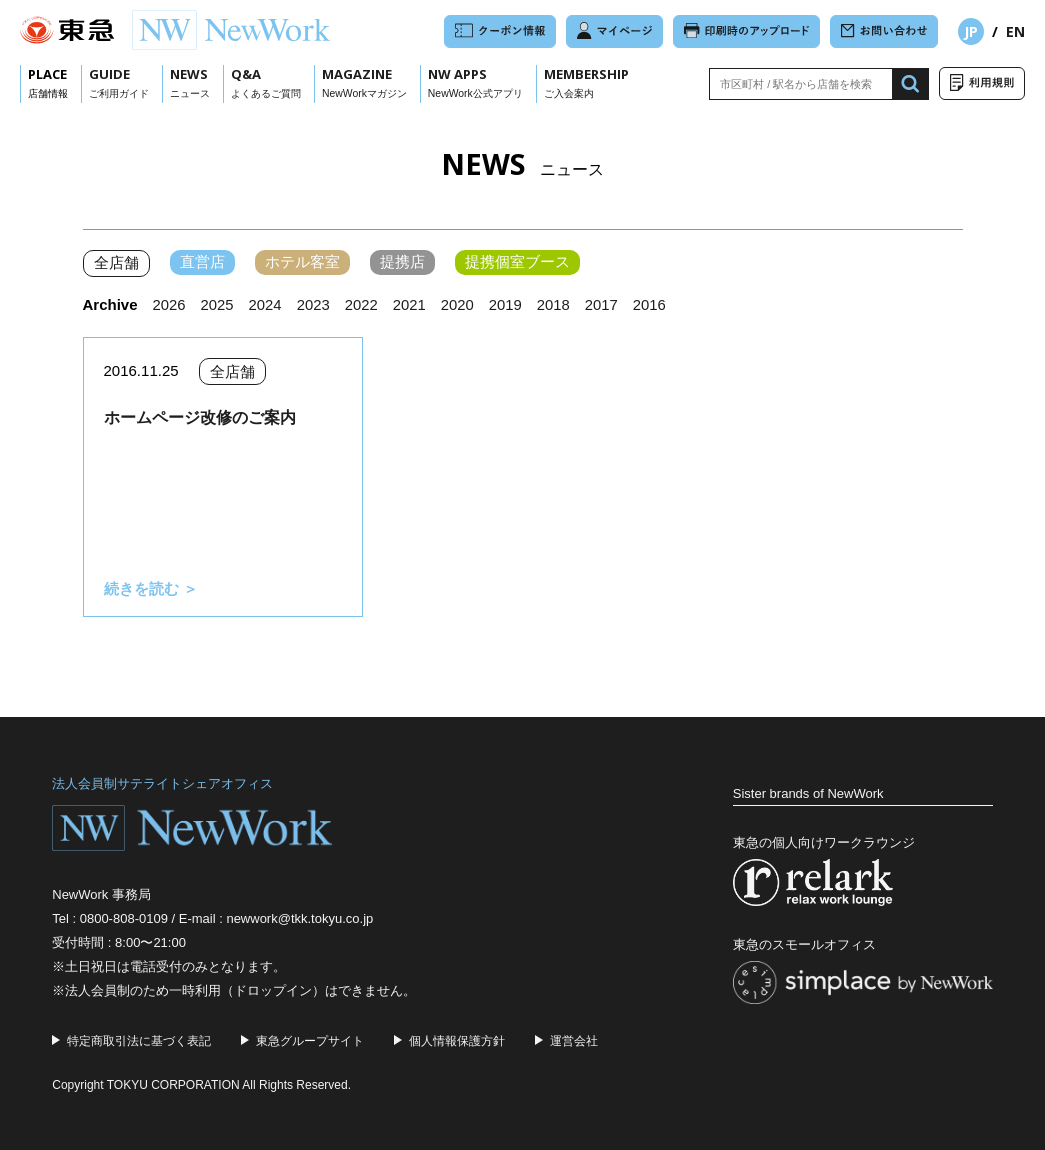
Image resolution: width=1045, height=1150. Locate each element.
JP (971, 31)
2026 (169, 304)
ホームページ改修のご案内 (200, 417)
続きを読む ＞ (151, 588)
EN (1015, 31)
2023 (314, 304)
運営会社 (574, 1040)
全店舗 (116, 263)
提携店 (402, 262)
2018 (556, 304)
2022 (362, 304)
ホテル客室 (302, 262)
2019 (507, 304)
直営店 (202, 262)
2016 (652, 304)
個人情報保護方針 (457, 1040)
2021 (410, 304)
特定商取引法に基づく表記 (139, 1040)
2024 (265, 304)
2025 (217, 304)
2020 (459, 304)
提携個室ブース (517, 262)
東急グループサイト (310, 1040)
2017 (604, 304)
